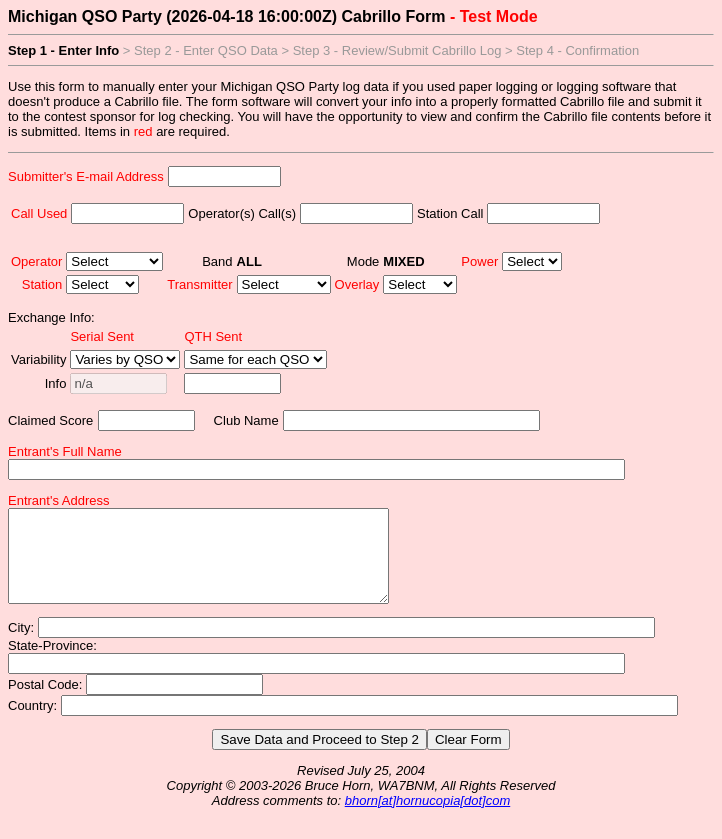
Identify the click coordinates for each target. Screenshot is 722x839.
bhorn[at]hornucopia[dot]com (428, 818)
